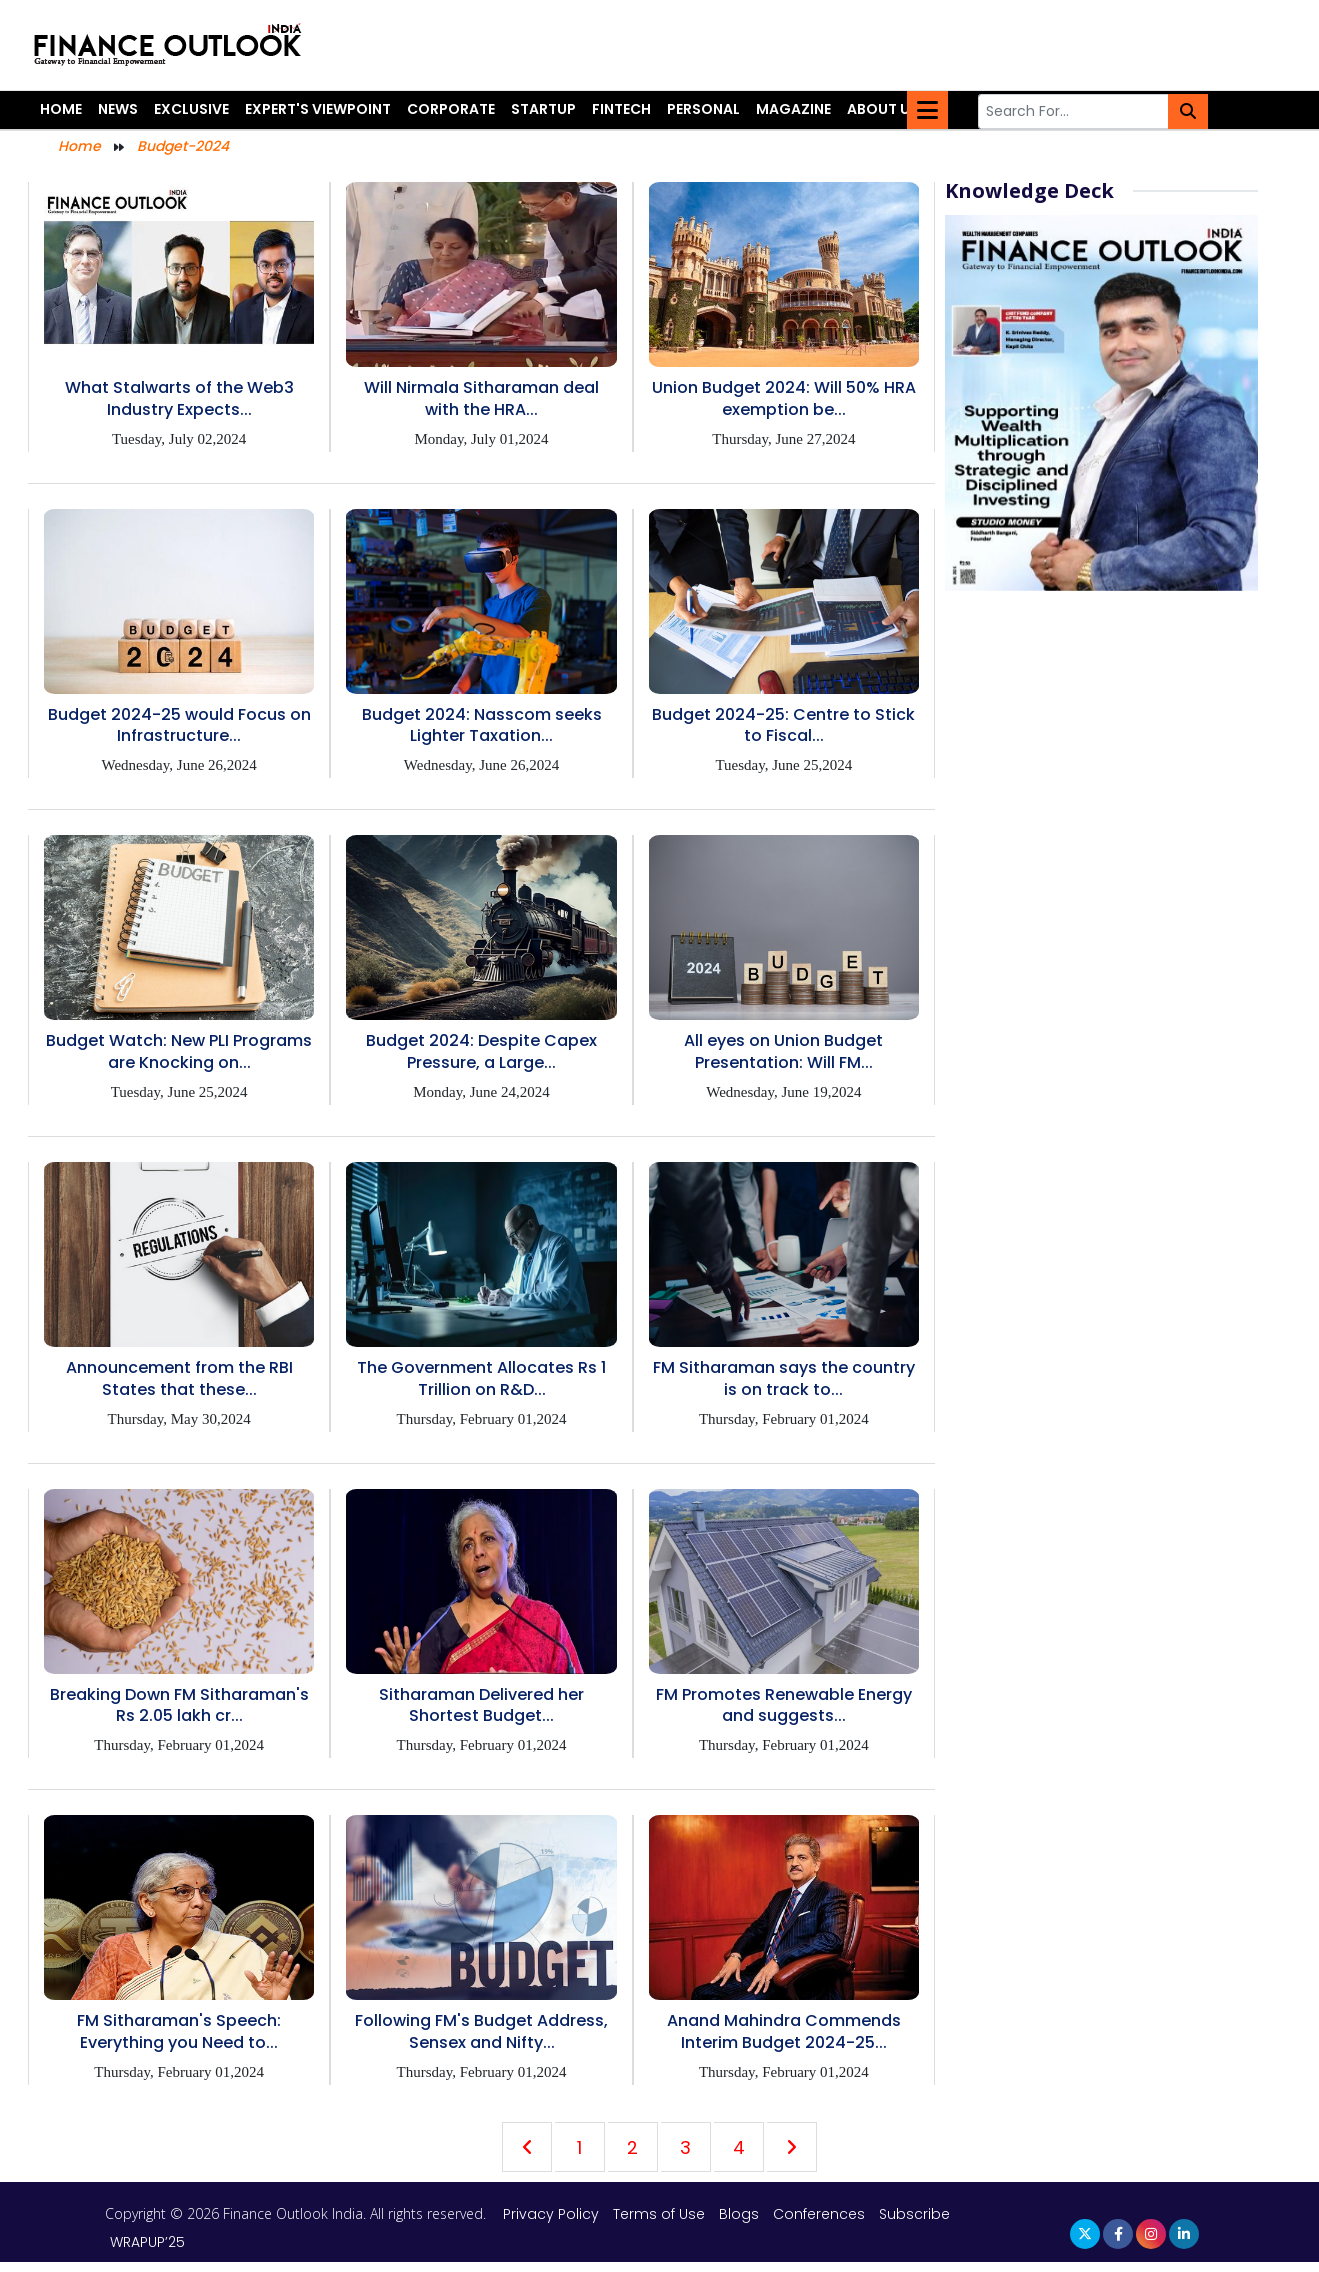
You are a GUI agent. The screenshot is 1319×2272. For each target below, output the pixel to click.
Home (61, 109)
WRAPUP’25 (147, 2242)
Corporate (451, 109)
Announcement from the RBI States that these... (179, 1378)
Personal (703, 109)
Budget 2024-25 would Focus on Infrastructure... (179, 725)
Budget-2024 (183, 146)
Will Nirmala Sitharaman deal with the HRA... (481, 398)
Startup (543, 109)
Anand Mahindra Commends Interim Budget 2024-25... (784, 2031)
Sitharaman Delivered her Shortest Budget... (481, 1705)
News (118, 109)
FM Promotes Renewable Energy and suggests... (784, 1705)
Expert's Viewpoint (318, 109)
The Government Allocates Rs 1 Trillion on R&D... (481, 1378)
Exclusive (191, 109)
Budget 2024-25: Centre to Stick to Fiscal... (783, 725)
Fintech (621, 109)
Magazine (793, 109)
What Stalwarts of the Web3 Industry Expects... (179, 398)
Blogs (739, 2214)
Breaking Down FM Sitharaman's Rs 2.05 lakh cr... (179, 1705)
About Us (883, 109)
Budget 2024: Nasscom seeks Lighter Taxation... (482, 725)
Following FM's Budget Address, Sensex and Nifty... (481, 2031)
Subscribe (914, 2214)
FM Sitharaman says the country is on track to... (784, 1378)
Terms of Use (661, 2214)
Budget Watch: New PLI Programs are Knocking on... (179, 1051)
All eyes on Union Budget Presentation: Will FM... (783, 1051)
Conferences (819, 2214)
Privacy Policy (553, 2214)
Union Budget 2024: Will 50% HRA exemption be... (784, 398)
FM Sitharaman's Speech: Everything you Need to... (179, 2031)
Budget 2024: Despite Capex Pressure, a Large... (481, 1051)
